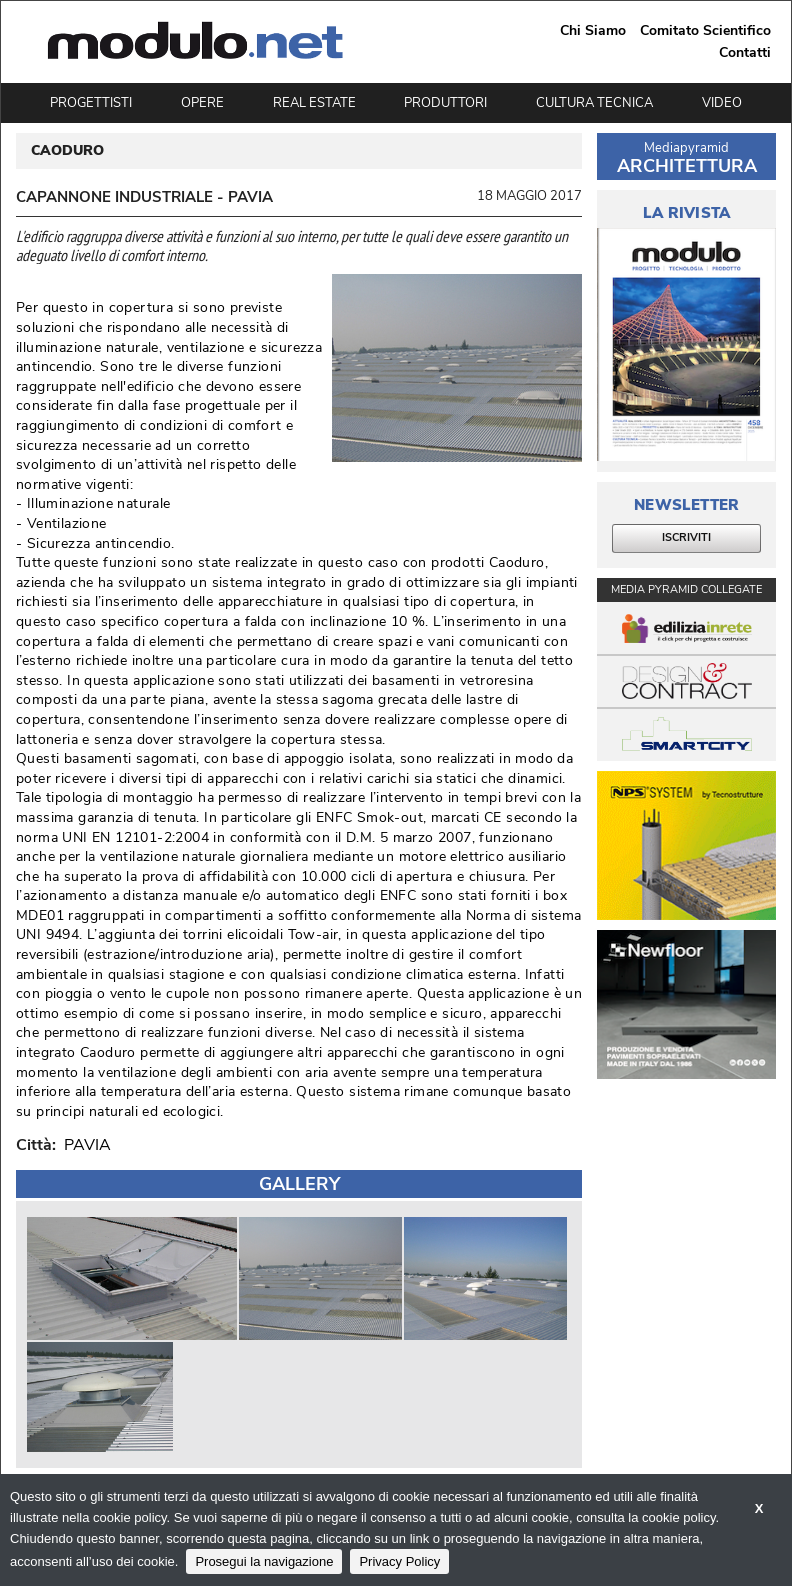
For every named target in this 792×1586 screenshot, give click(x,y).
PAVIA (83, 1145)
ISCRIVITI (686, 537)
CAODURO (67, 151)
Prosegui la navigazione (264, 1561)
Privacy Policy (399, 1561)
